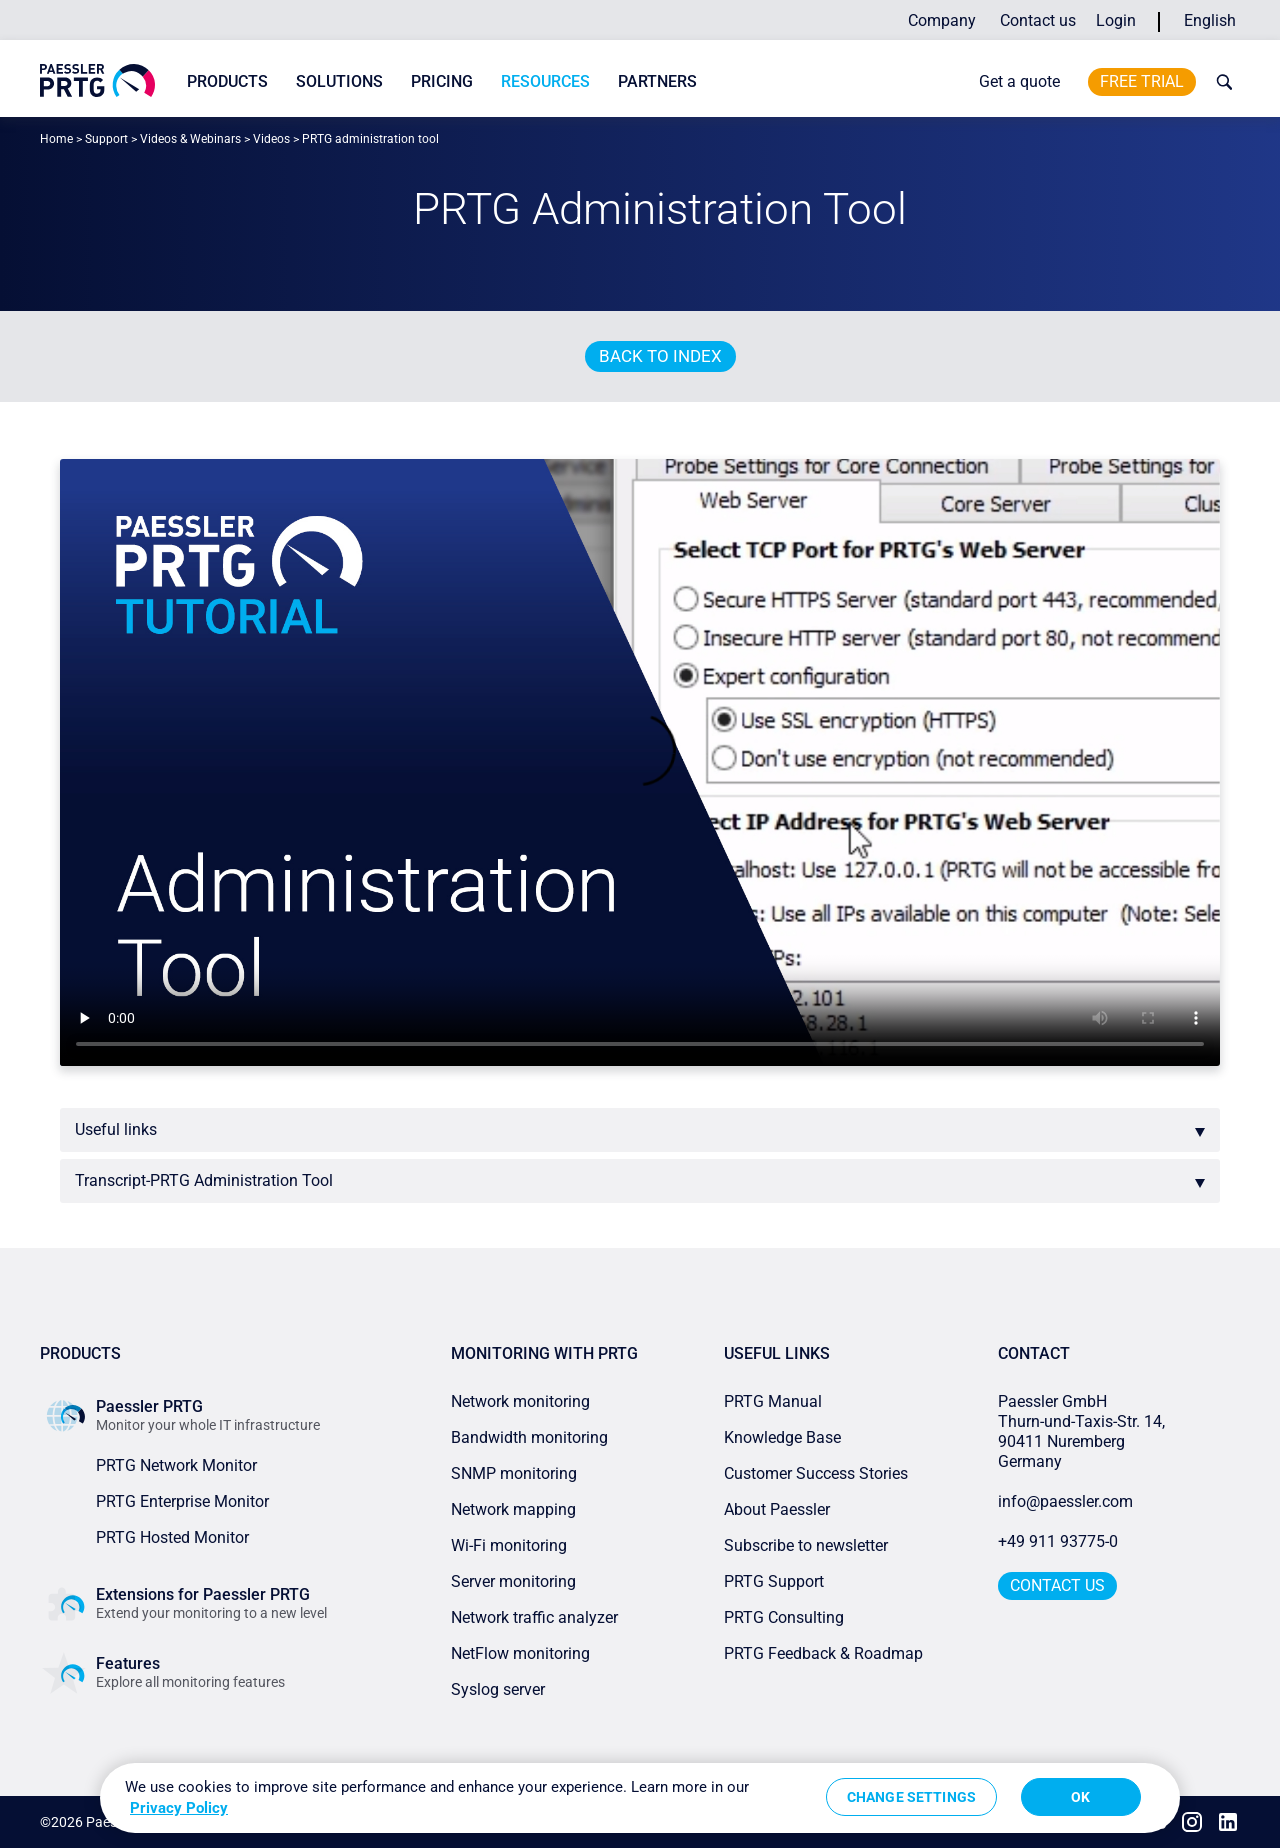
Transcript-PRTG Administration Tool (204, 1180)
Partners (657, 81)
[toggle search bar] (1220, 82)
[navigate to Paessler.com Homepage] (97, 80)
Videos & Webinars (190, 139)
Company (942, 20)
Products (227, 81)
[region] (640, 1798)
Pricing (442, 81)
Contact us (1038, 20)
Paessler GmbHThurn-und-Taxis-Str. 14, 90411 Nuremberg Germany (1083, 1431)
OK (1080, 1797)
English (1210, 20)
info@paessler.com (1065, 1501)
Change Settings (911, 1797)
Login (1116, 20)
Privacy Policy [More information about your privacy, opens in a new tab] (179, 1808)
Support (106, 139)
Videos (271, 139)
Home (56, 139)
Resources (545, 81)
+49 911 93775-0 (1058, 1541)
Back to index (660, 356)
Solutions (339, 81)
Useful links (116, 1129)
